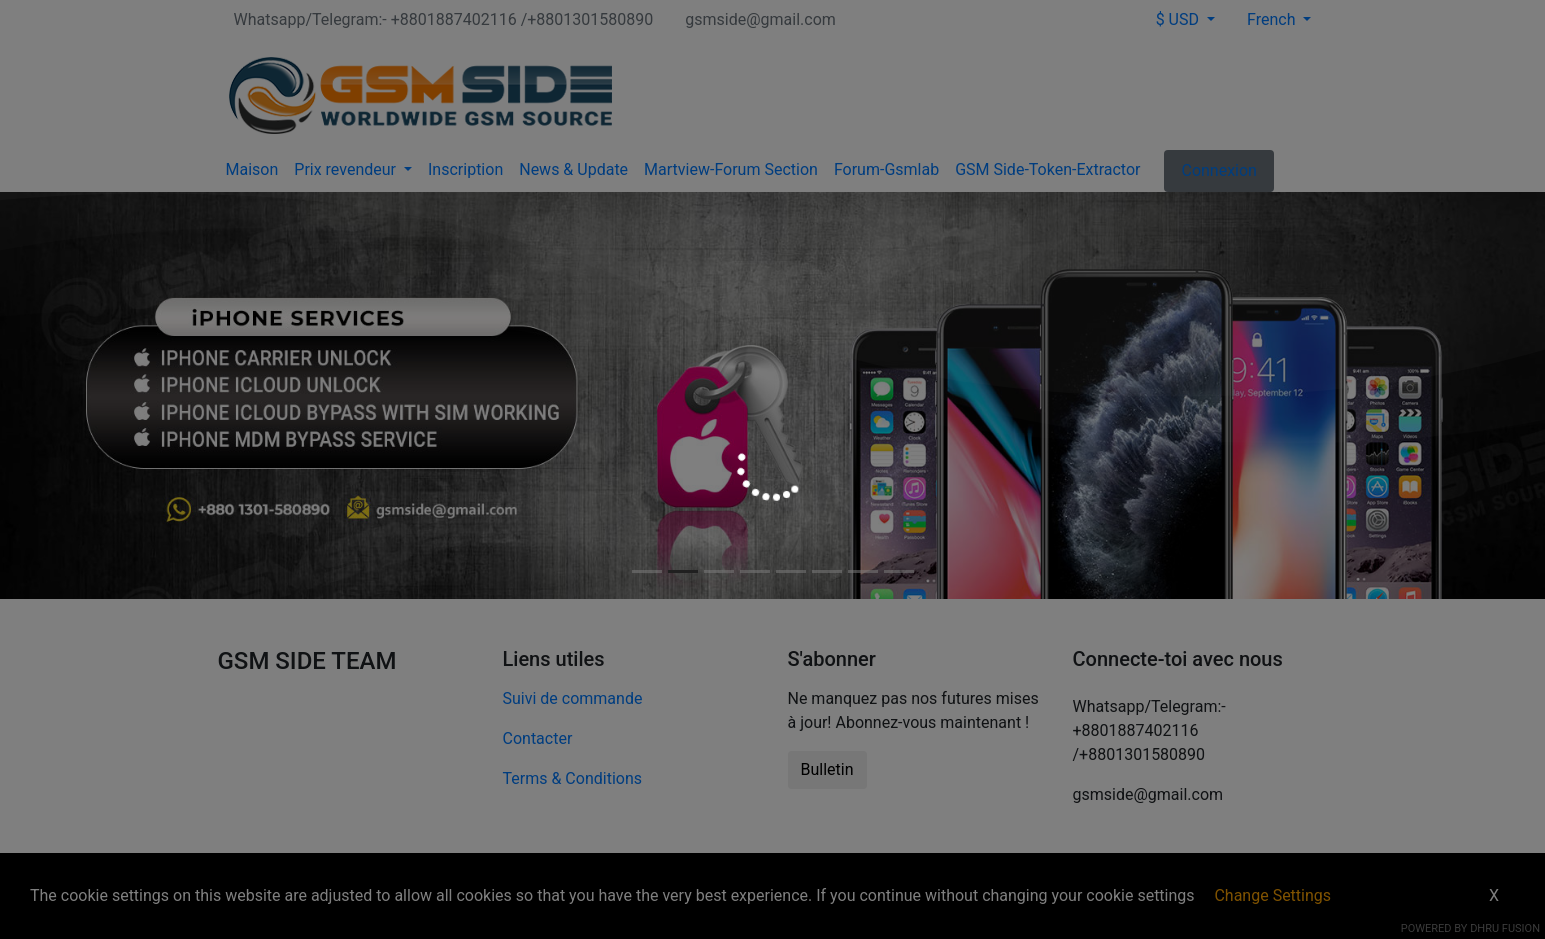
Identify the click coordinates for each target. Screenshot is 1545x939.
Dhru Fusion (1505, 928)
